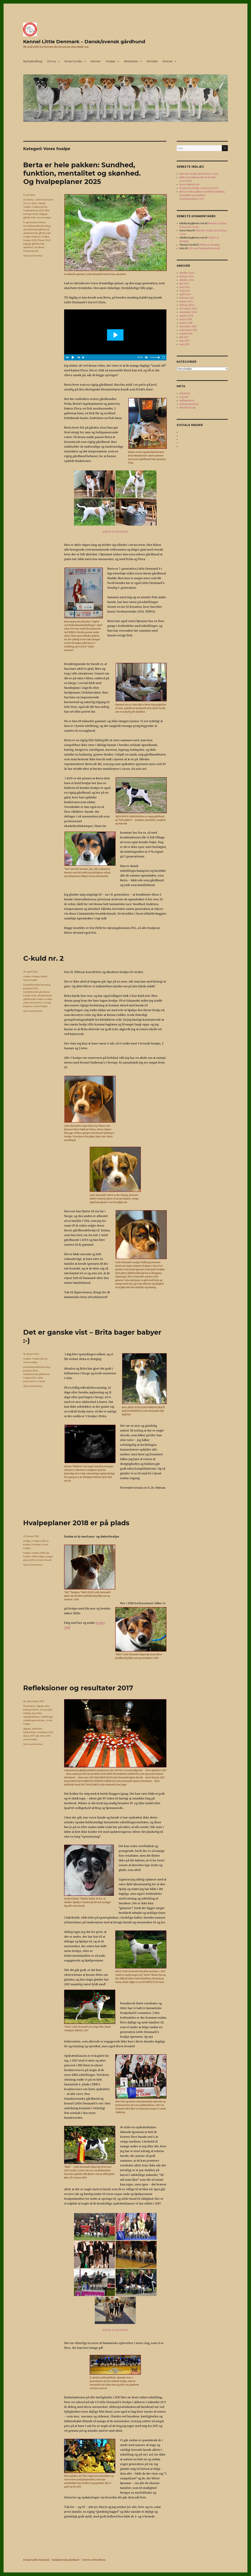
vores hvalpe (40, 1006)
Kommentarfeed (189, 404)
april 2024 (185, 294)
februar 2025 (186, 276)
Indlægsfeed (186, 400)
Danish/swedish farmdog (36, 225)
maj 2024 (184, 290)
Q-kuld (39, 1560)
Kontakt (152, 61)
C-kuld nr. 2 (43, 958)
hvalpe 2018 (38, 1552)
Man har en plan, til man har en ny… (199, 173)
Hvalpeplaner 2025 (33, 210)
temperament (31, 250)
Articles (168, 61)
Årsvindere (29, 1706)
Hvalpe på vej (39, 206)
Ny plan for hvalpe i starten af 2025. (199, 188)
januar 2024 (186, 301)
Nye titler (37, 1713)
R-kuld (47, 1560)
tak (37, 1735)
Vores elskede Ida (189, 184)
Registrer (184, 393)
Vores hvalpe (44, 217)
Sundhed (39, 247)
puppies (27, 1006)
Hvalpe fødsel (39, 976)
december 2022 (188, 308)
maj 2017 (184, 344)
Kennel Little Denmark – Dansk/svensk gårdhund (84, 41)
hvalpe (45, 236)
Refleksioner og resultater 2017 (78, 1688)
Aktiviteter (131, 61)
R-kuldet (36, 1544)
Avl (24, 199)
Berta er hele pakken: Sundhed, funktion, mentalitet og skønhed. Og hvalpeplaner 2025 (82, 173)
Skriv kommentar (32, 255)
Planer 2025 (44, 240)
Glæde (42, 203)
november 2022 (188, 312)
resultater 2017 (45, 1732)
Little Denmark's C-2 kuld (37, 1002)
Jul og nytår (46, 1709)
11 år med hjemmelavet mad (204, 248)
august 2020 (186, 315)
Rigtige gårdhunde (33, 243)
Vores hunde (73, 61)
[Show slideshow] (115, 531)
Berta (42, 222)
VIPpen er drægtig (209, 244)
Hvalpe (110, 61)
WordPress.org (187, 407)
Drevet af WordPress (94, 2559)
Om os (51, 61)
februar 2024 (186, 297)
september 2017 (188, 330)
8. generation (30, 222)
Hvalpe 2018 (38, 1541)
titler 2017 (45, 1735)
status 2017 (29, 1735)
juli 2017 (183, 337)
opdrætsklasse (31, 1716)
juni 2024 (184, 287)
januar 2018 (185, 322)
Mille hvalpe (38, 1556)
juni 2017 (184, 340)
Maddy (27, 1713)
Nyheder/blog (32, 61)
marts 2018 (185, 319)
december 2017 (187, 326)
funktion (36, 236)
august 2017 (185, 333)
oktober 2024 (186, 280)
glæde (27, 1728)
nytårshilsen (29, 1732)
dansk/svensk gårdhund (36, 229)
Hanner (95, 61)
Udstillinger (47, 1716)
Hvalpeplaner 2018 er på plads (76, 1523)
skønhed (28, 247)
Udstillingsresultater (34, 1720)
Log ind (183, 397)
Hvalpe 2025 (30, 240)
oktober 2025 (186, 272)
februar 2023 (186, 305)
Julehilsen (37, 1728)
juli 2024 (184, 283)
